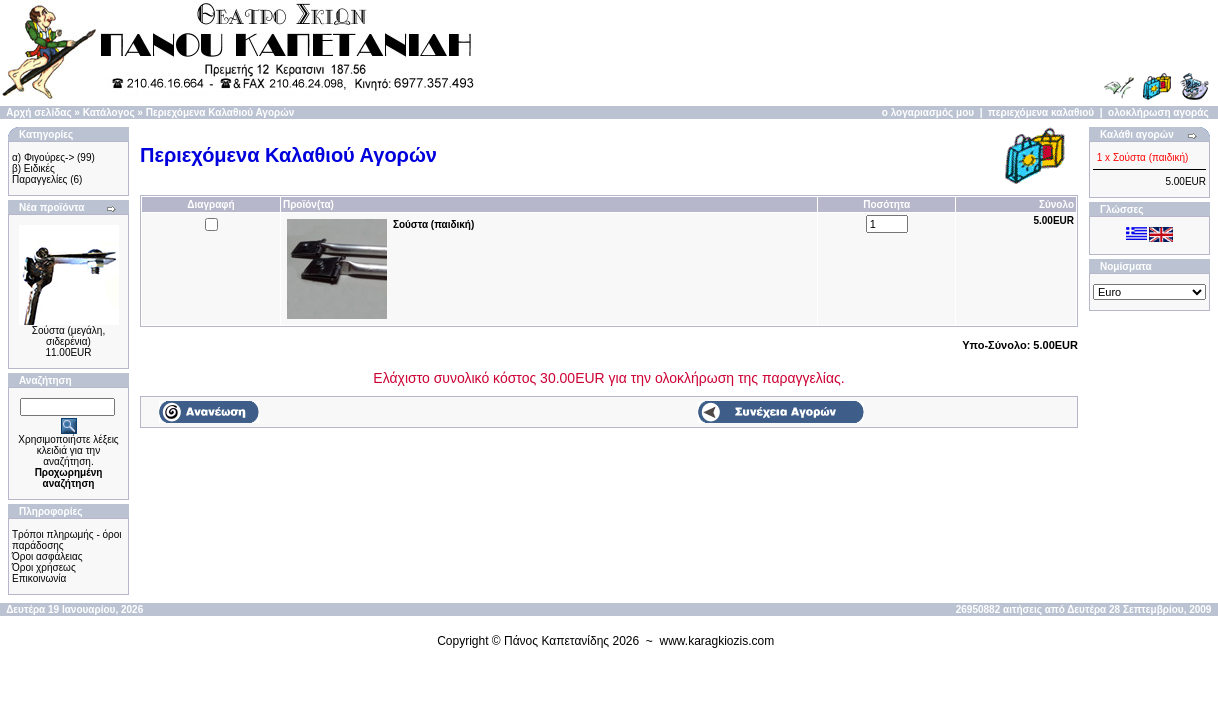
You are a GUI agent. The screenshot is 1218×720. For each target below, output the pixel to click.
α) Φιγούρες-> (43, 157)
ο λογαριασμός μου (928, 112)
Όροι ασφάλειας (47, 556)
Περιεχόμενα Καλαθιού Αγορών (220, 112)
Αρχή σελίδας (38, 112)
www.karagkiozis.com (717, 641)
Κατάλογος (109, 112)
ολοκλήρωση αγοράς (1158, 112)
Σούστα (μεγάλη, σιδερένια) (68, 336)
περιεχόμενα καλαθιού (1041, 112)
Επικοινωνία (39, 578)
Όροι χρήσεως (44, 567)
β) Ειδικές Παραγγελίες (39, 174)
